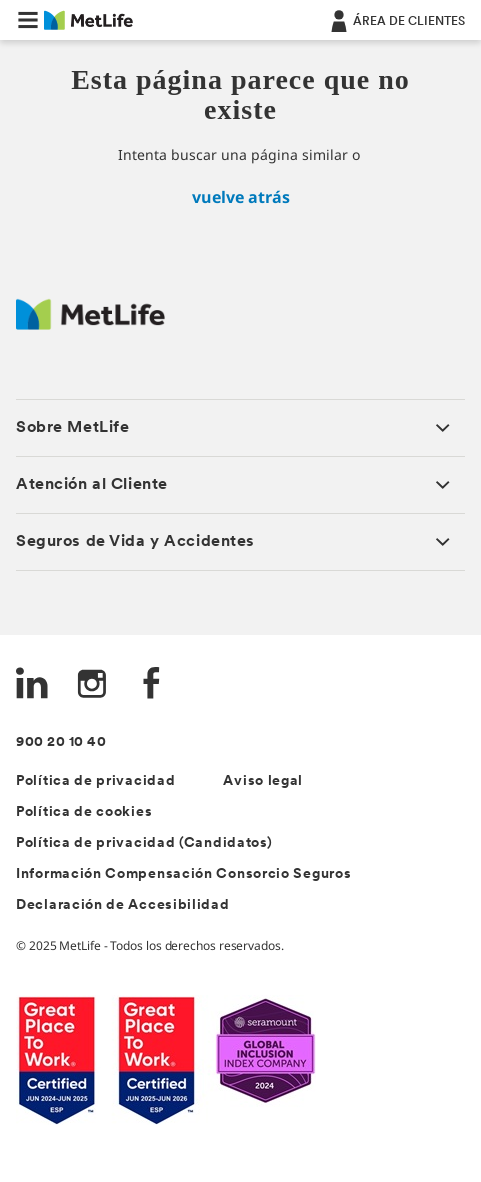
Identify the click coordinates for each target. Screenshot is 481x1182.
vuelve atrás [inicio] (241, 197)
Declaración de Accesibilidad (123, 905)
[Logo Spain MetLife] (90, 324)
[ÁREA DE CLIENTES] (396, 20)
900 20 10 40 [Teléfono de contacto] (61, 742)
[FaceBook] (152, 685)
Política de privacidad (95, 781)
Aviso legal (263, 781)
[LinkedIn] (32, 685)
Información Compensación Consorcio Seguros (183, 874)
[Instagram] (92, 685)
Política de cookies (84, 812)
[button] (28, 20)
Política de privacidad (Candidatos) (144, 843)
